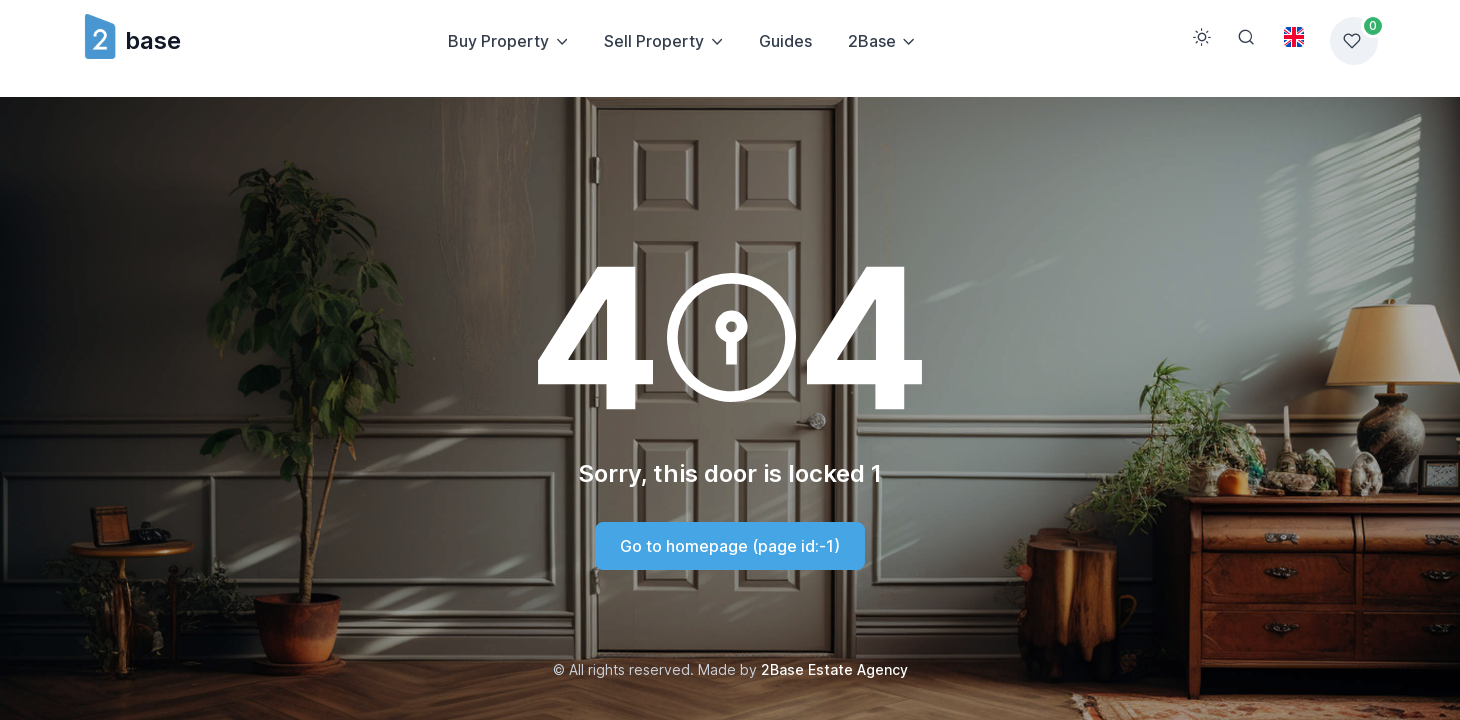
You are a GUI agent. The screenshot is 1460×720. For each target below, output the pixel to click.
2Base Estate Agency (834, 669)
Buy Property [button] (498, 41)
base (131, 40)
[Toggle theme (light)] (1202, 37)
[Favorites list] (1354, 41)
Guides (785, 41)
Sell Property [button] (654, 41)
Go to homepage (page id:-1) (730, 546)
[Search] (1246, 37)
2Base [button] (872, 41)
